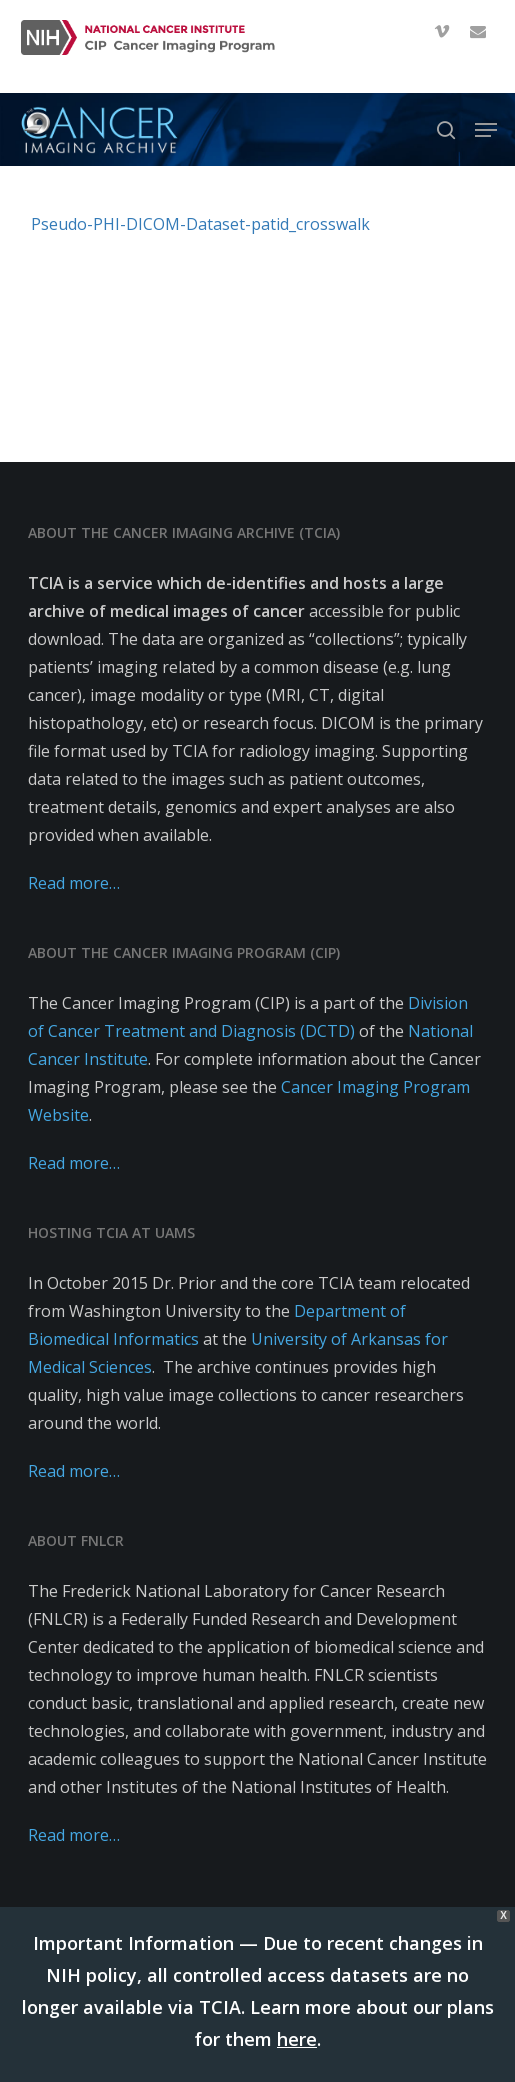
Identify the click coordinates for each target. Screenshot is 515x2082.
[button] (486, 130)
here (297, 2039)
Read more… (74, 883)
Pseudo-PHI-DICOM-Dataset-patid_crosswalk (200, 224)
